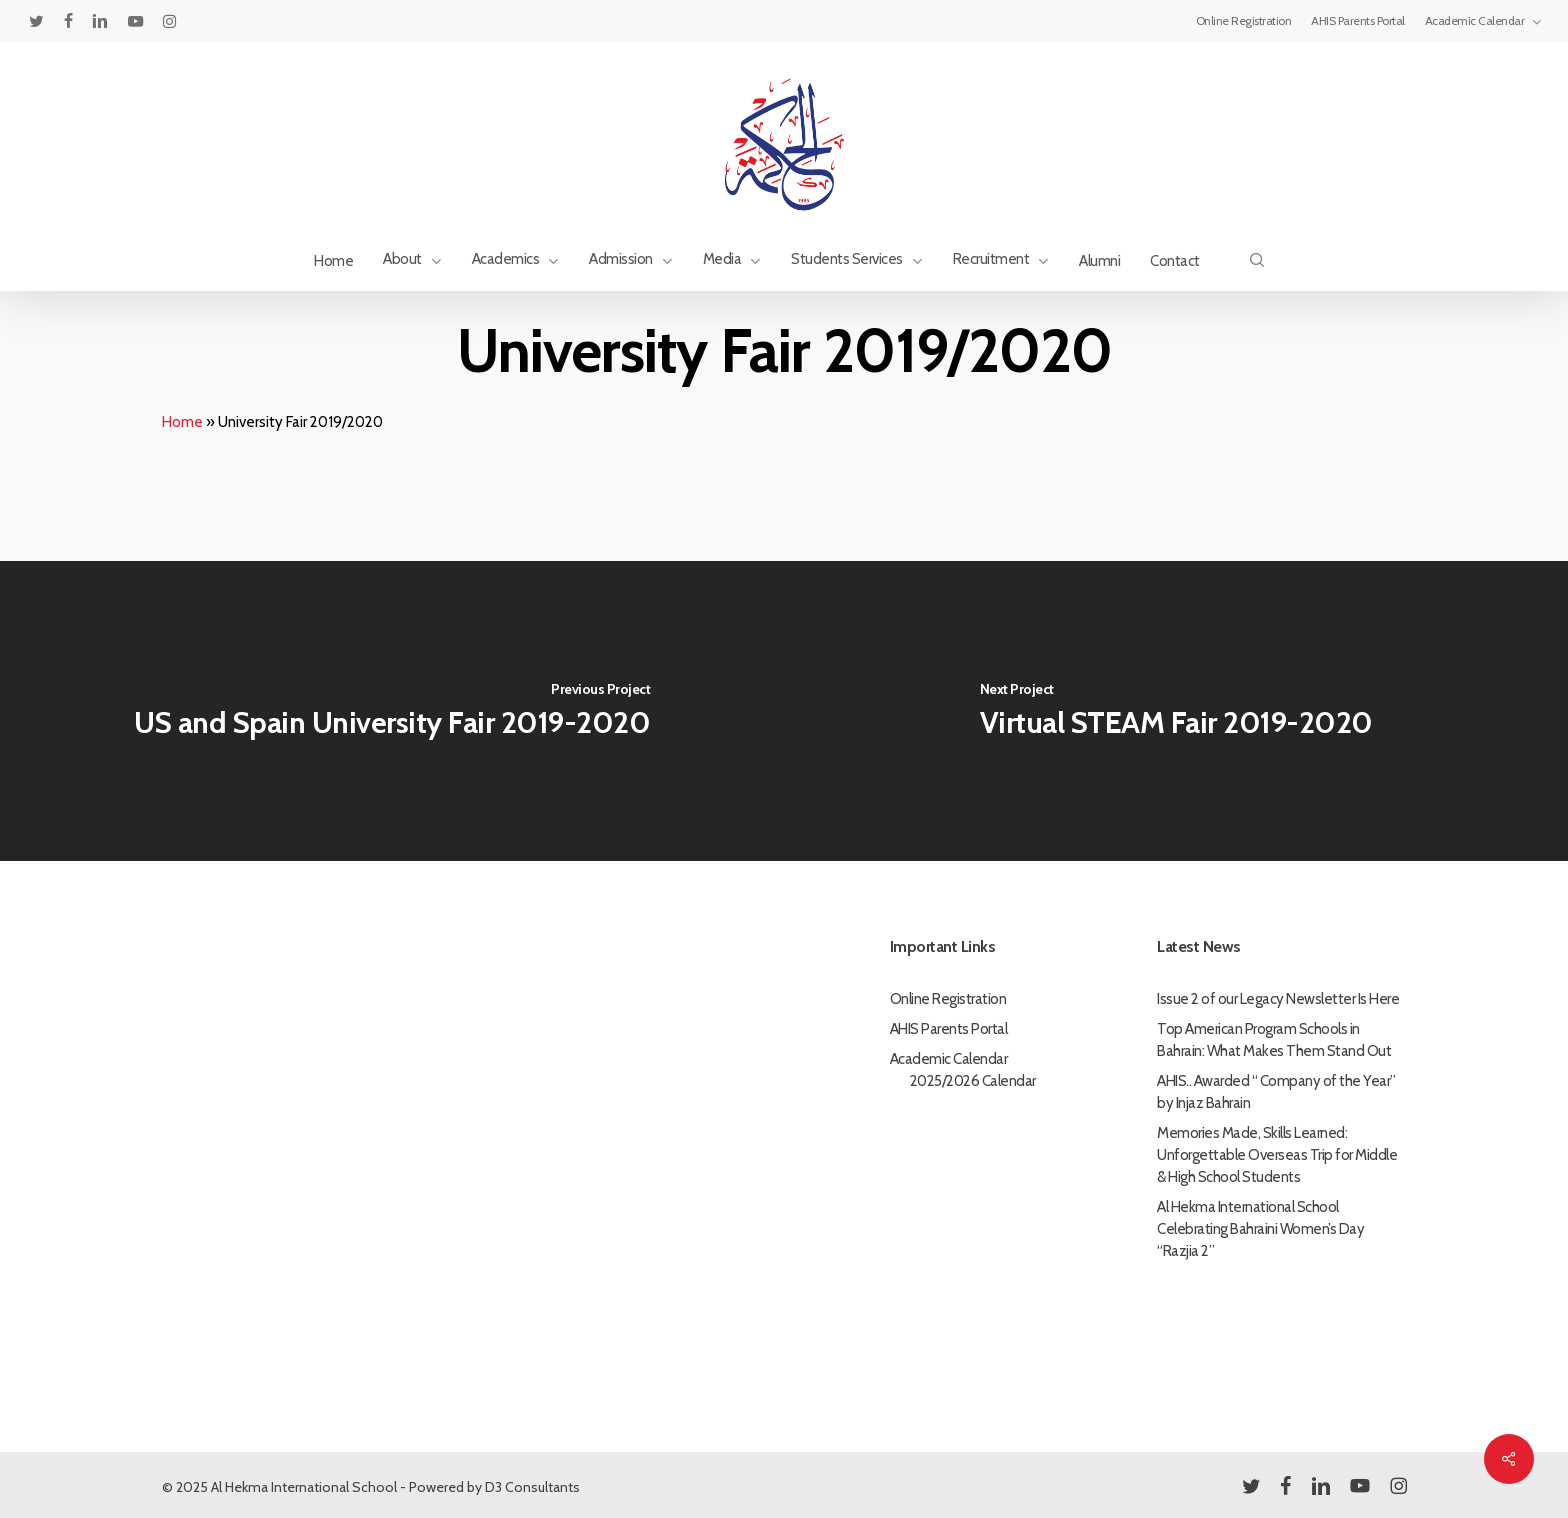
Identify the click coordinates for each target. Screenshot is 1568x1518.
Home (182, 422)
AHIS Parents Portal (949, 1029)
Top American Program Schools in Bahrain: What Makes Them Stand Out (1274, 1040)
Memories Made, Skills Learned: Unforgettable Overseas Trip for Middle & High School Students (1277, 1155)
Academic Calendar (949, 1059)
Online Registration (948, 999)
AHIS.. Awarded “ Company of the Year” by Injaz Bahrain (1276, 1092)
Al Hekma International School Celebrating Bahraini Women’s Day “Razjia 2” (1260, 1229)
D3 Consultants (532, 1487)
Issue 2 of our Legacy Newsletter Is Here (1278, 999)
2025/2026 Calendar (973, 1081)
